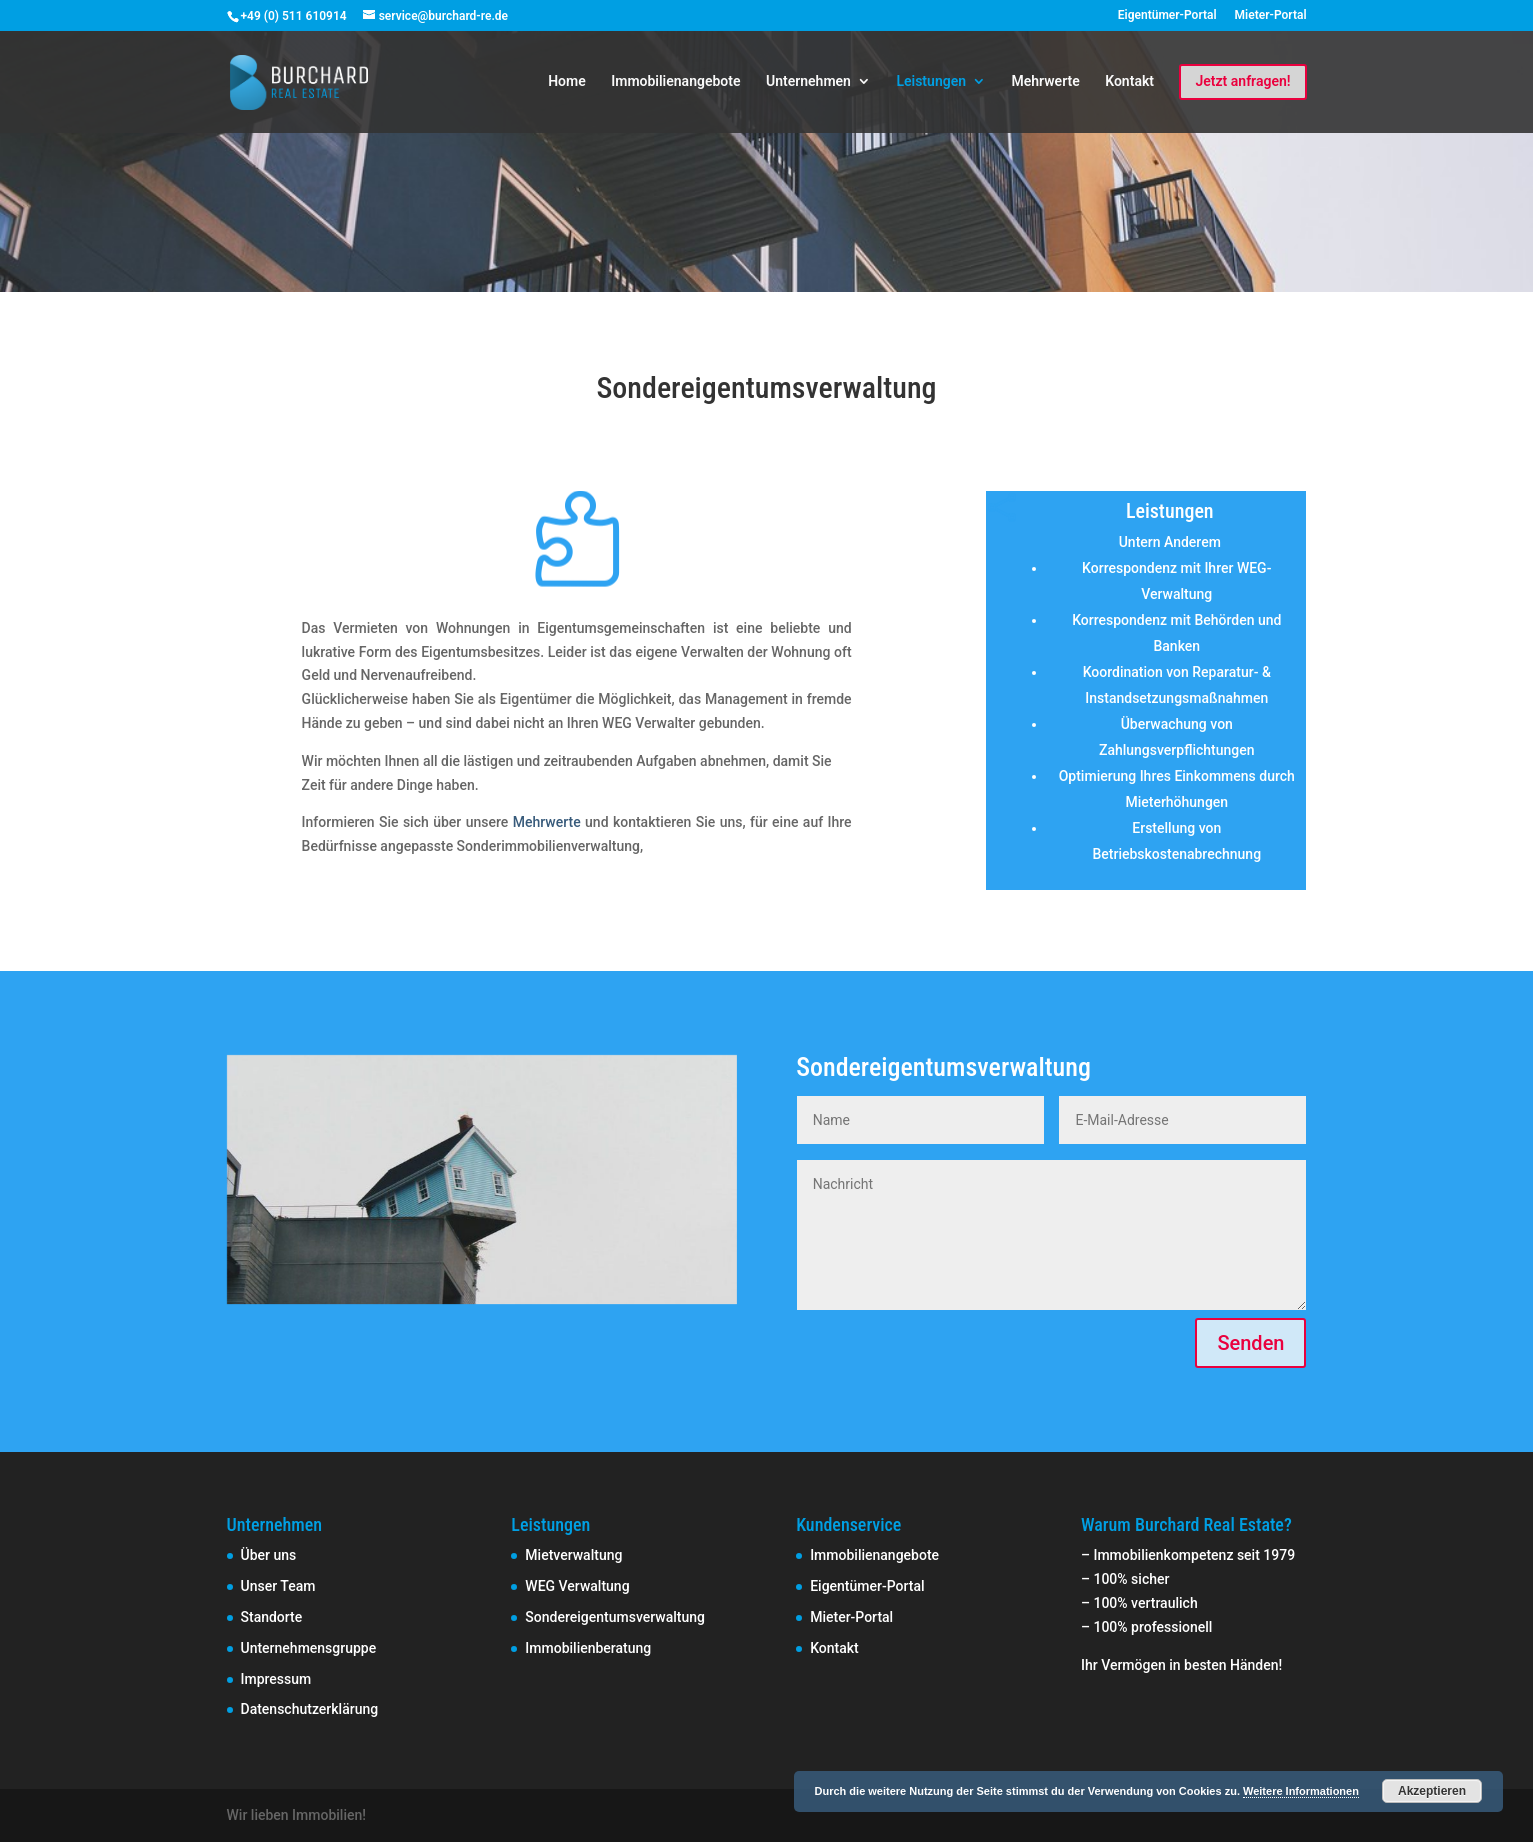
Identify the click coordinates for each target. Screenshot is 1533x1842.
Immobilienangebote (675, 81)
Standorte (272, 1617)
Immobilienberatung (588, 1648)
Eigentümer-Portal (1167, 15)
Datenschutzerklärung (310, 1709)
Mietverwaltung (573, 1555)
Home (567, 81)
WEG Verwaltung (577, 1586)
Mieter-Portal (1271, 15)
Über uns (269, 1555)
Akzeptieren (1432, 1791)
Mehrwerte (1046, 81)
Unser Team (278, 1586)
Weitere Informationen (1301, 1791)
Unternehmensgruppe (309, 1648)
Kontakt (1129, 81)
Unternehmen (808, 81)
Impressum (276, 1679)
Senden (1250, 1343)
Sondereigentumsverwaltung (615, 1617)
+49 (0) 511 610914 (294, 16)
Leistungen (931, 81)
